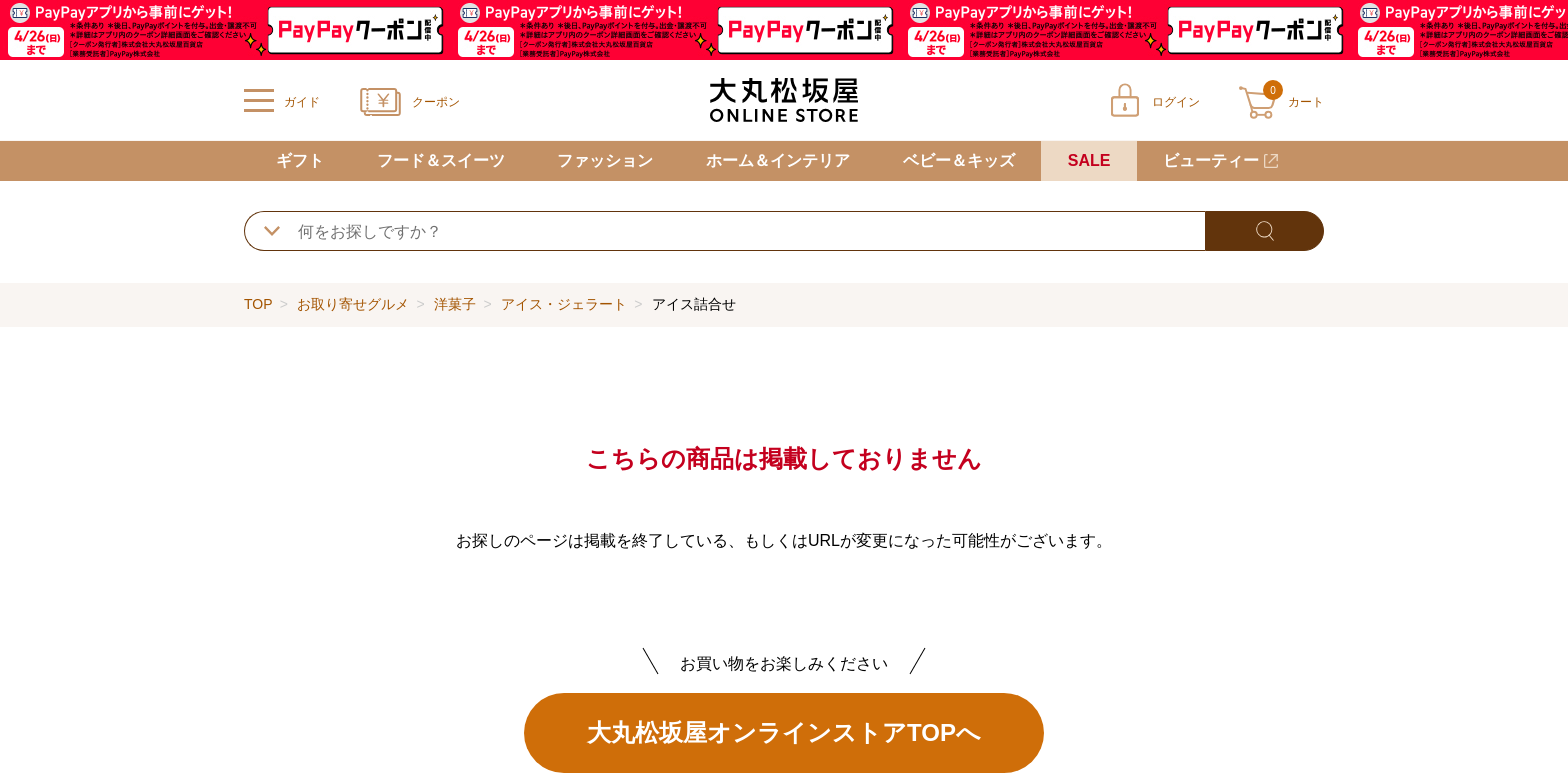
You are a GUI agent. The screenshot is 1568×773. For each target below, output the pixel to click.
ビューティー (1211, 160)
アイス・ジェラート (564, 304)
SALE (1089, 160)
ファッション (605, 160)
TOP (258, 304)
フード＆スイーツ (441, 160)
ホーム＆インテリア (778, 160)
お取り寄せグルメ (353, 304)
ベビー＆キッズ (959, 160)
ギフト (300, 160)
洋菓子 (455, 304)
